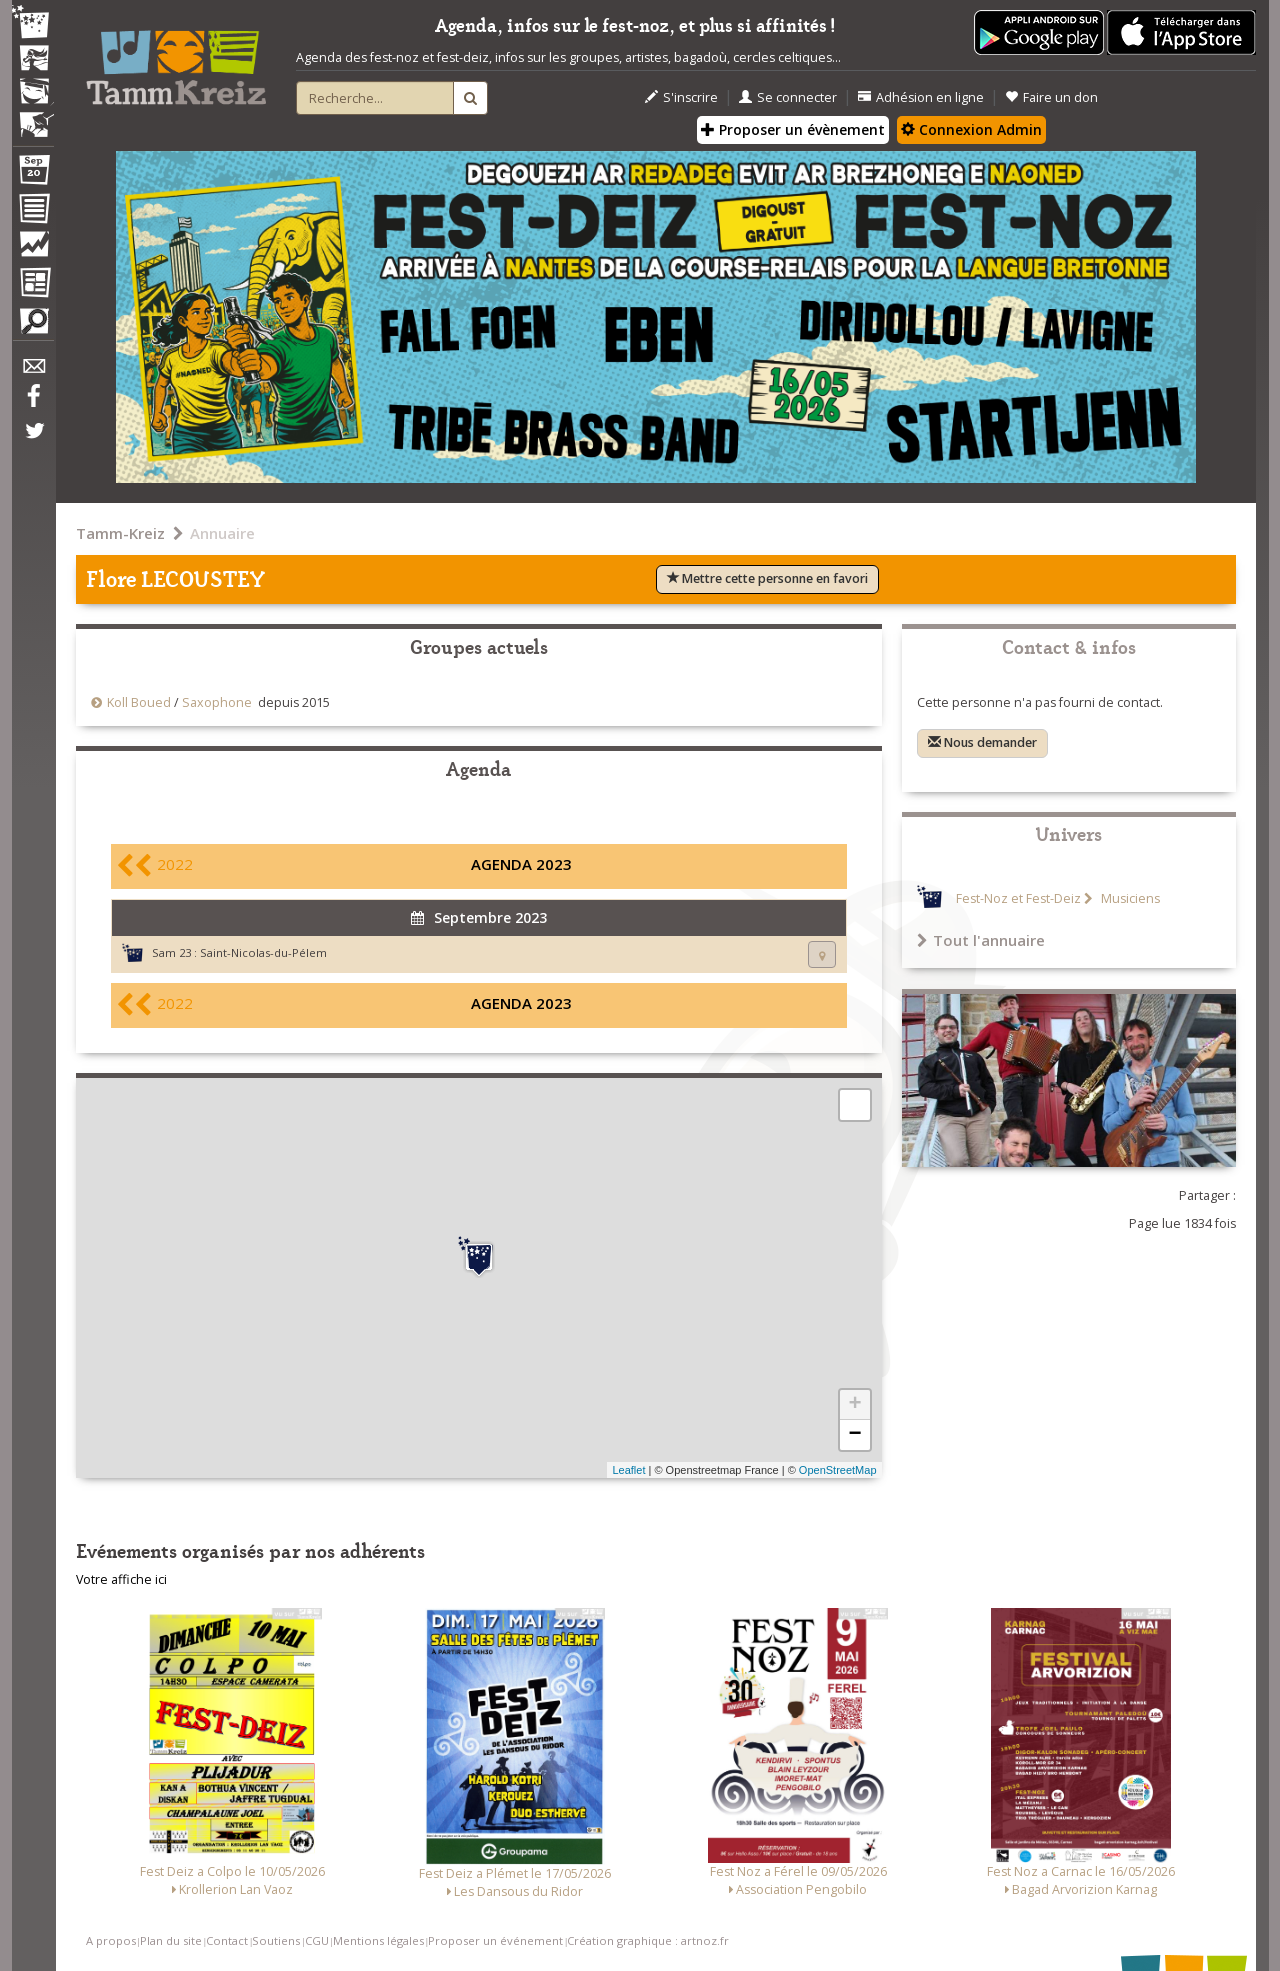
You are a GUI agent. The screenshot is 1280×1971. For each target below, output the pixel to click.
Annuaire (222, 533)
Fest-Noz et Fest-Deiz (1018, 898)
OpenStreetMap (838, 1470)
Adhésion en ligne (921, 97)
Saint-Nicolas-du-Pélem (263, 952)
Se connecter (788, 97)
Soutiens (276, 1940)
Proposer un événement (495, 1940)
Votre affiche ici (121, 1579)
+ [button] (854, 1405)
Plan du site (171, 1940)
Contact (227, 1940)
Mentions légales (378, 1940)
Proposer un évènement (793, 129)
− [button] (854, 1435)
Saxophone (217, 702)
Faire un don (1051, 97)
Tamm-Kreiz (120, 533)
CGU (317, 1940)
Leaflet (628, 1470)
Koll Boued (140, 702)
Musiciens (1129, 898)
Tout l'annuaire (981, 940)
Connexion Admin (971, 129)
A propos (111, 1940)
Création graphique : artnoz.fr (648, 1940)
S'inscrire (681, 97)
